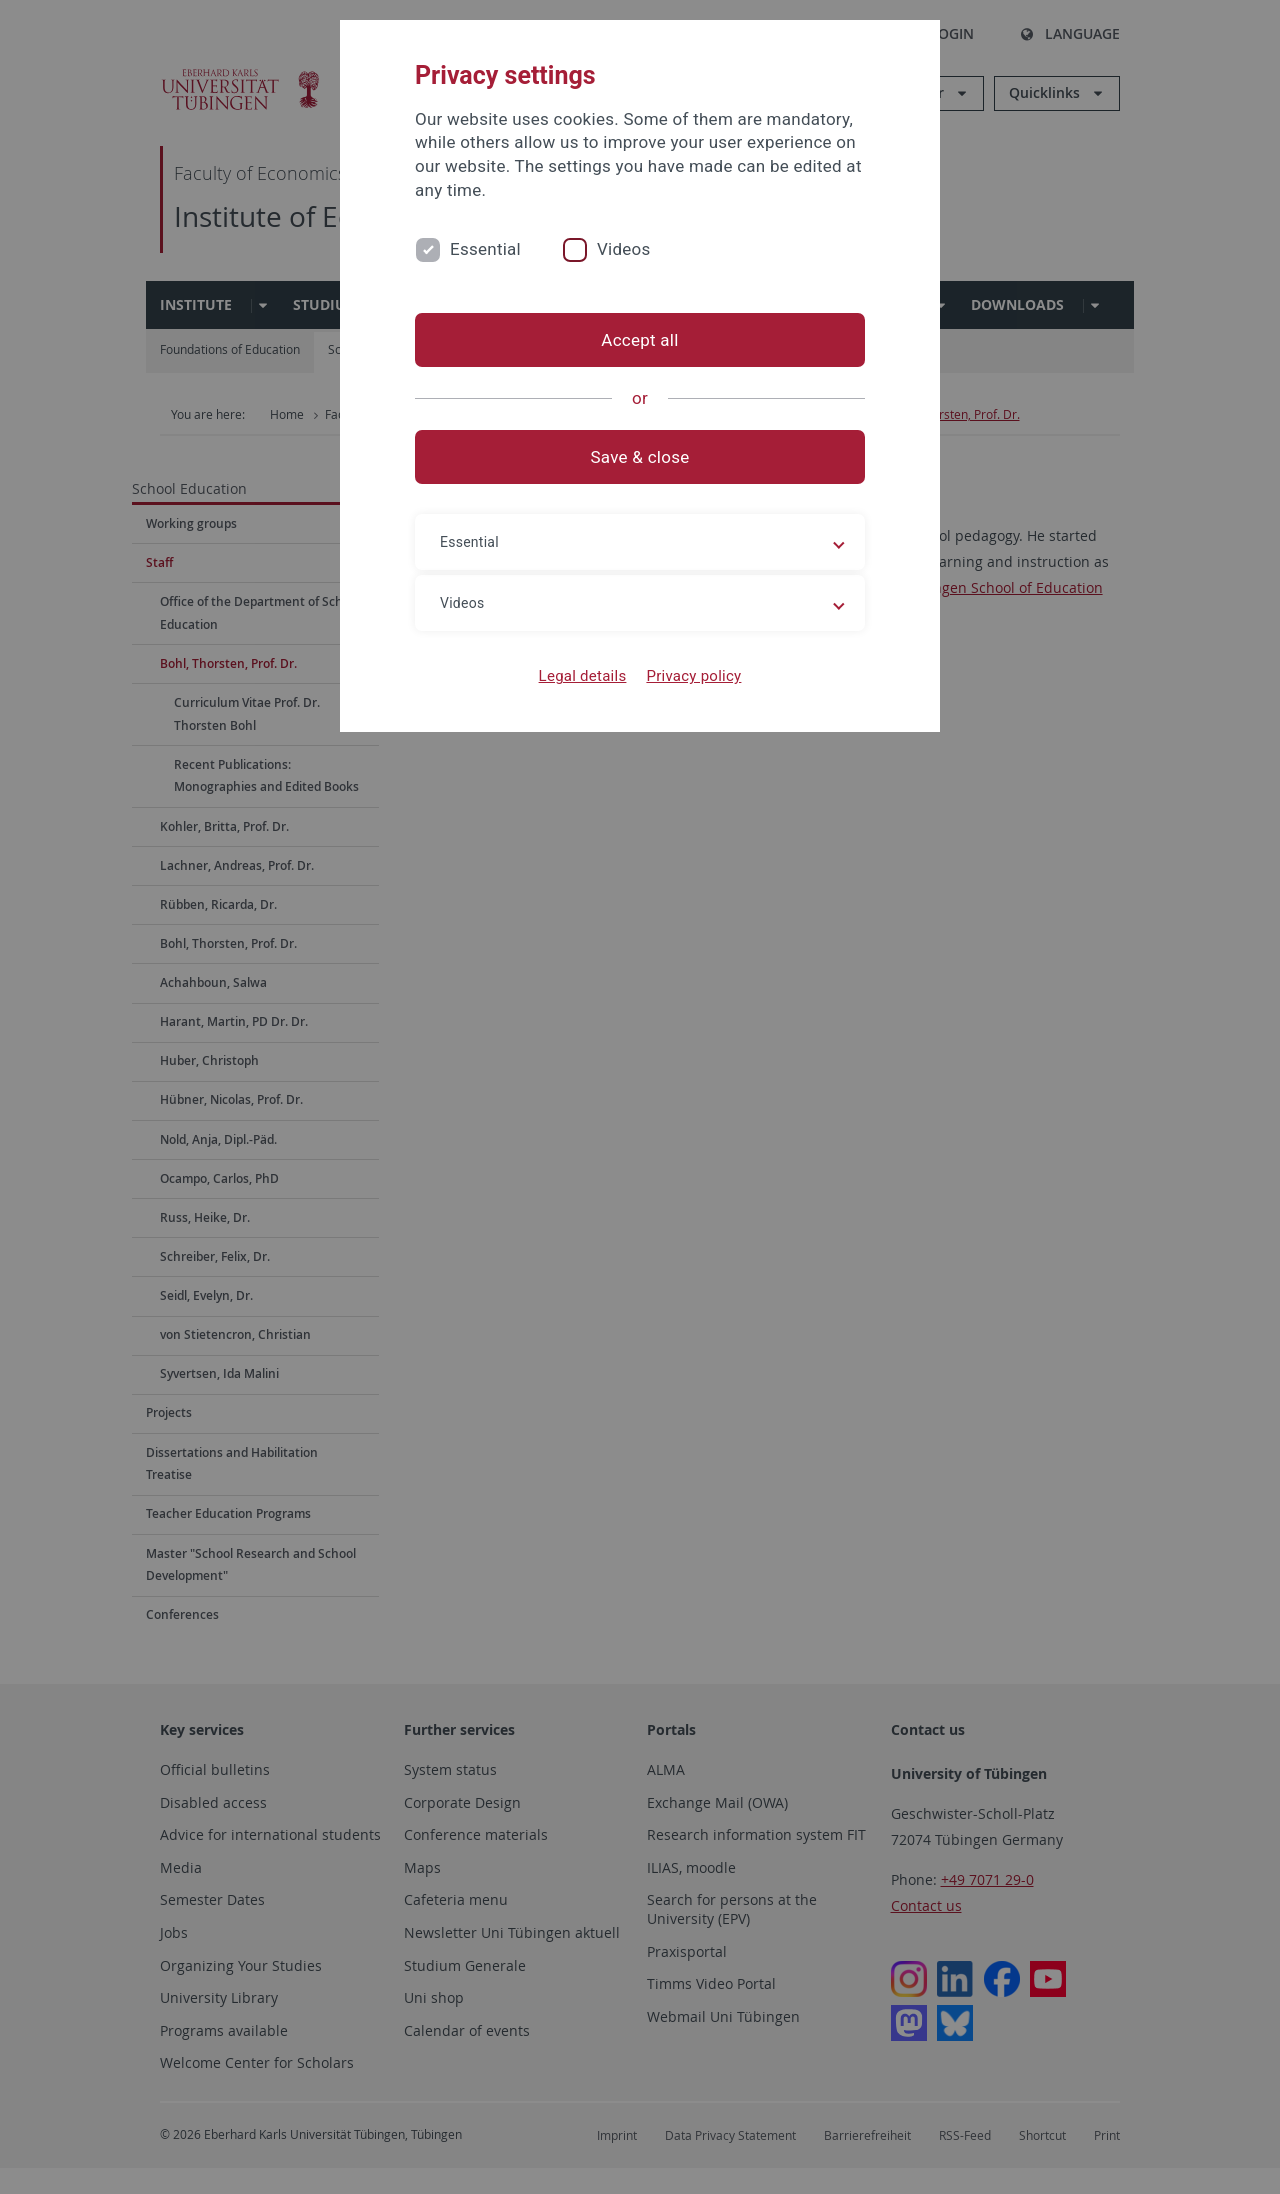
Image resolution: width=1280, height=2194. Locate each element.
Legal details (583, 676)
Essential (485, 249)
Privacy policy (693, 676)
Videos (624, 249)
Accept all (639, 340)
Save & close (640, 457)
